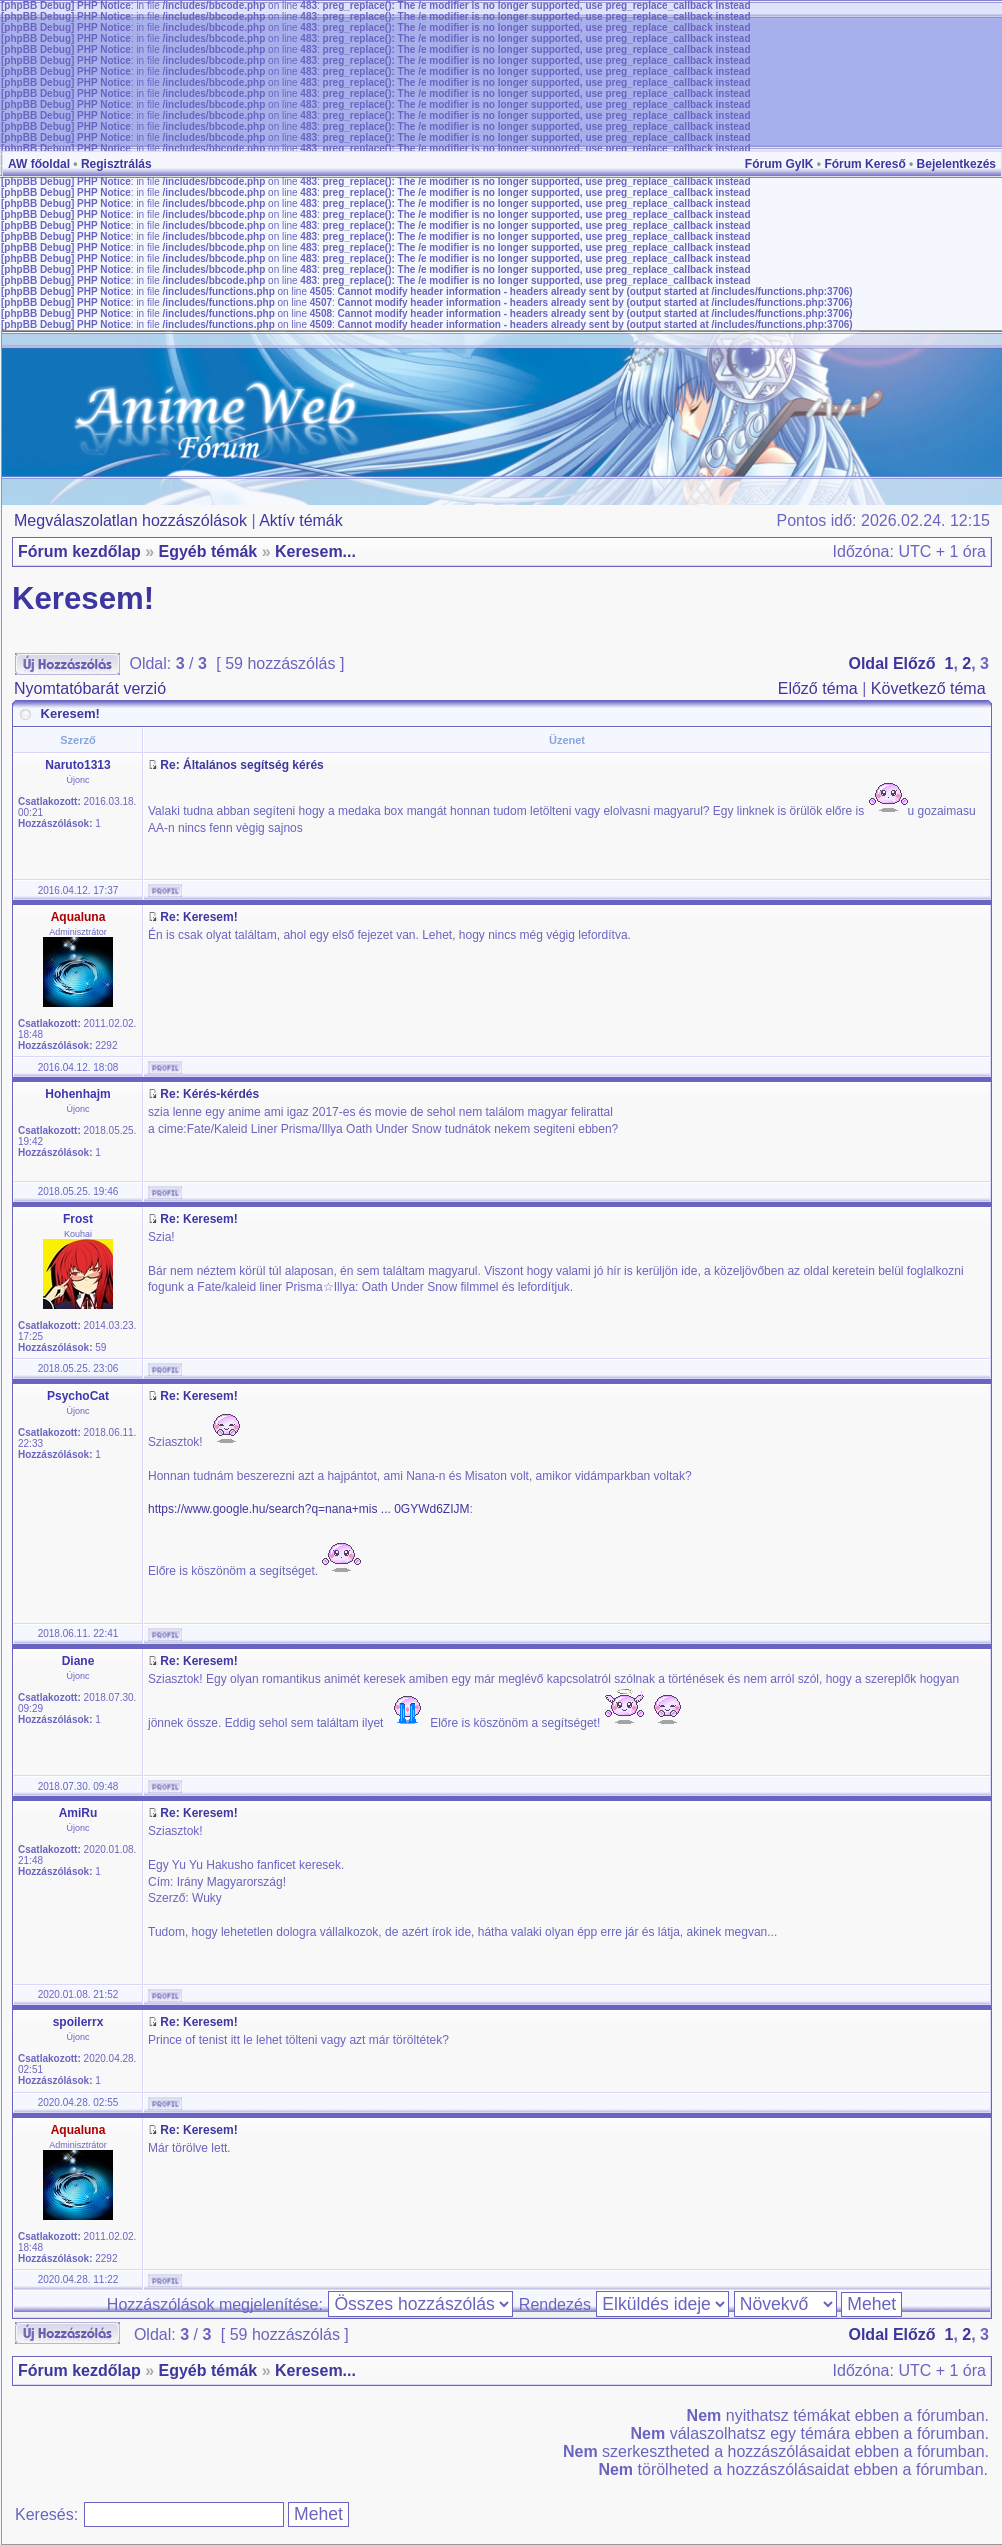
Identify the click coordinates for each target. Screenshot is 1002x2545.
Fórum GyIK (779, 164)
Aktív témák (301, 520)
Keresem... (315, 551)
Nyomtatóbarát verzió (90, 688)
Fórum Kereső (864, 164)
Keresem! (83, 598)
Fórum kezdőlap (79, 551)
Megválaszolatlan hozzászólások (130, 520)
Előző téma (818, 688)
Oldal (868, 663)
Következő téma (928, 688)
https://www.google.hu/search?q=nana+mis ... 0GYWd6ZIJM (309, 1509)
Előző (914, 663)
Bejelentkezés (956, 164)
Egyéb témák (207, 551)
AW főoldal (39, 164)
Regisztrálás (116, 164)
